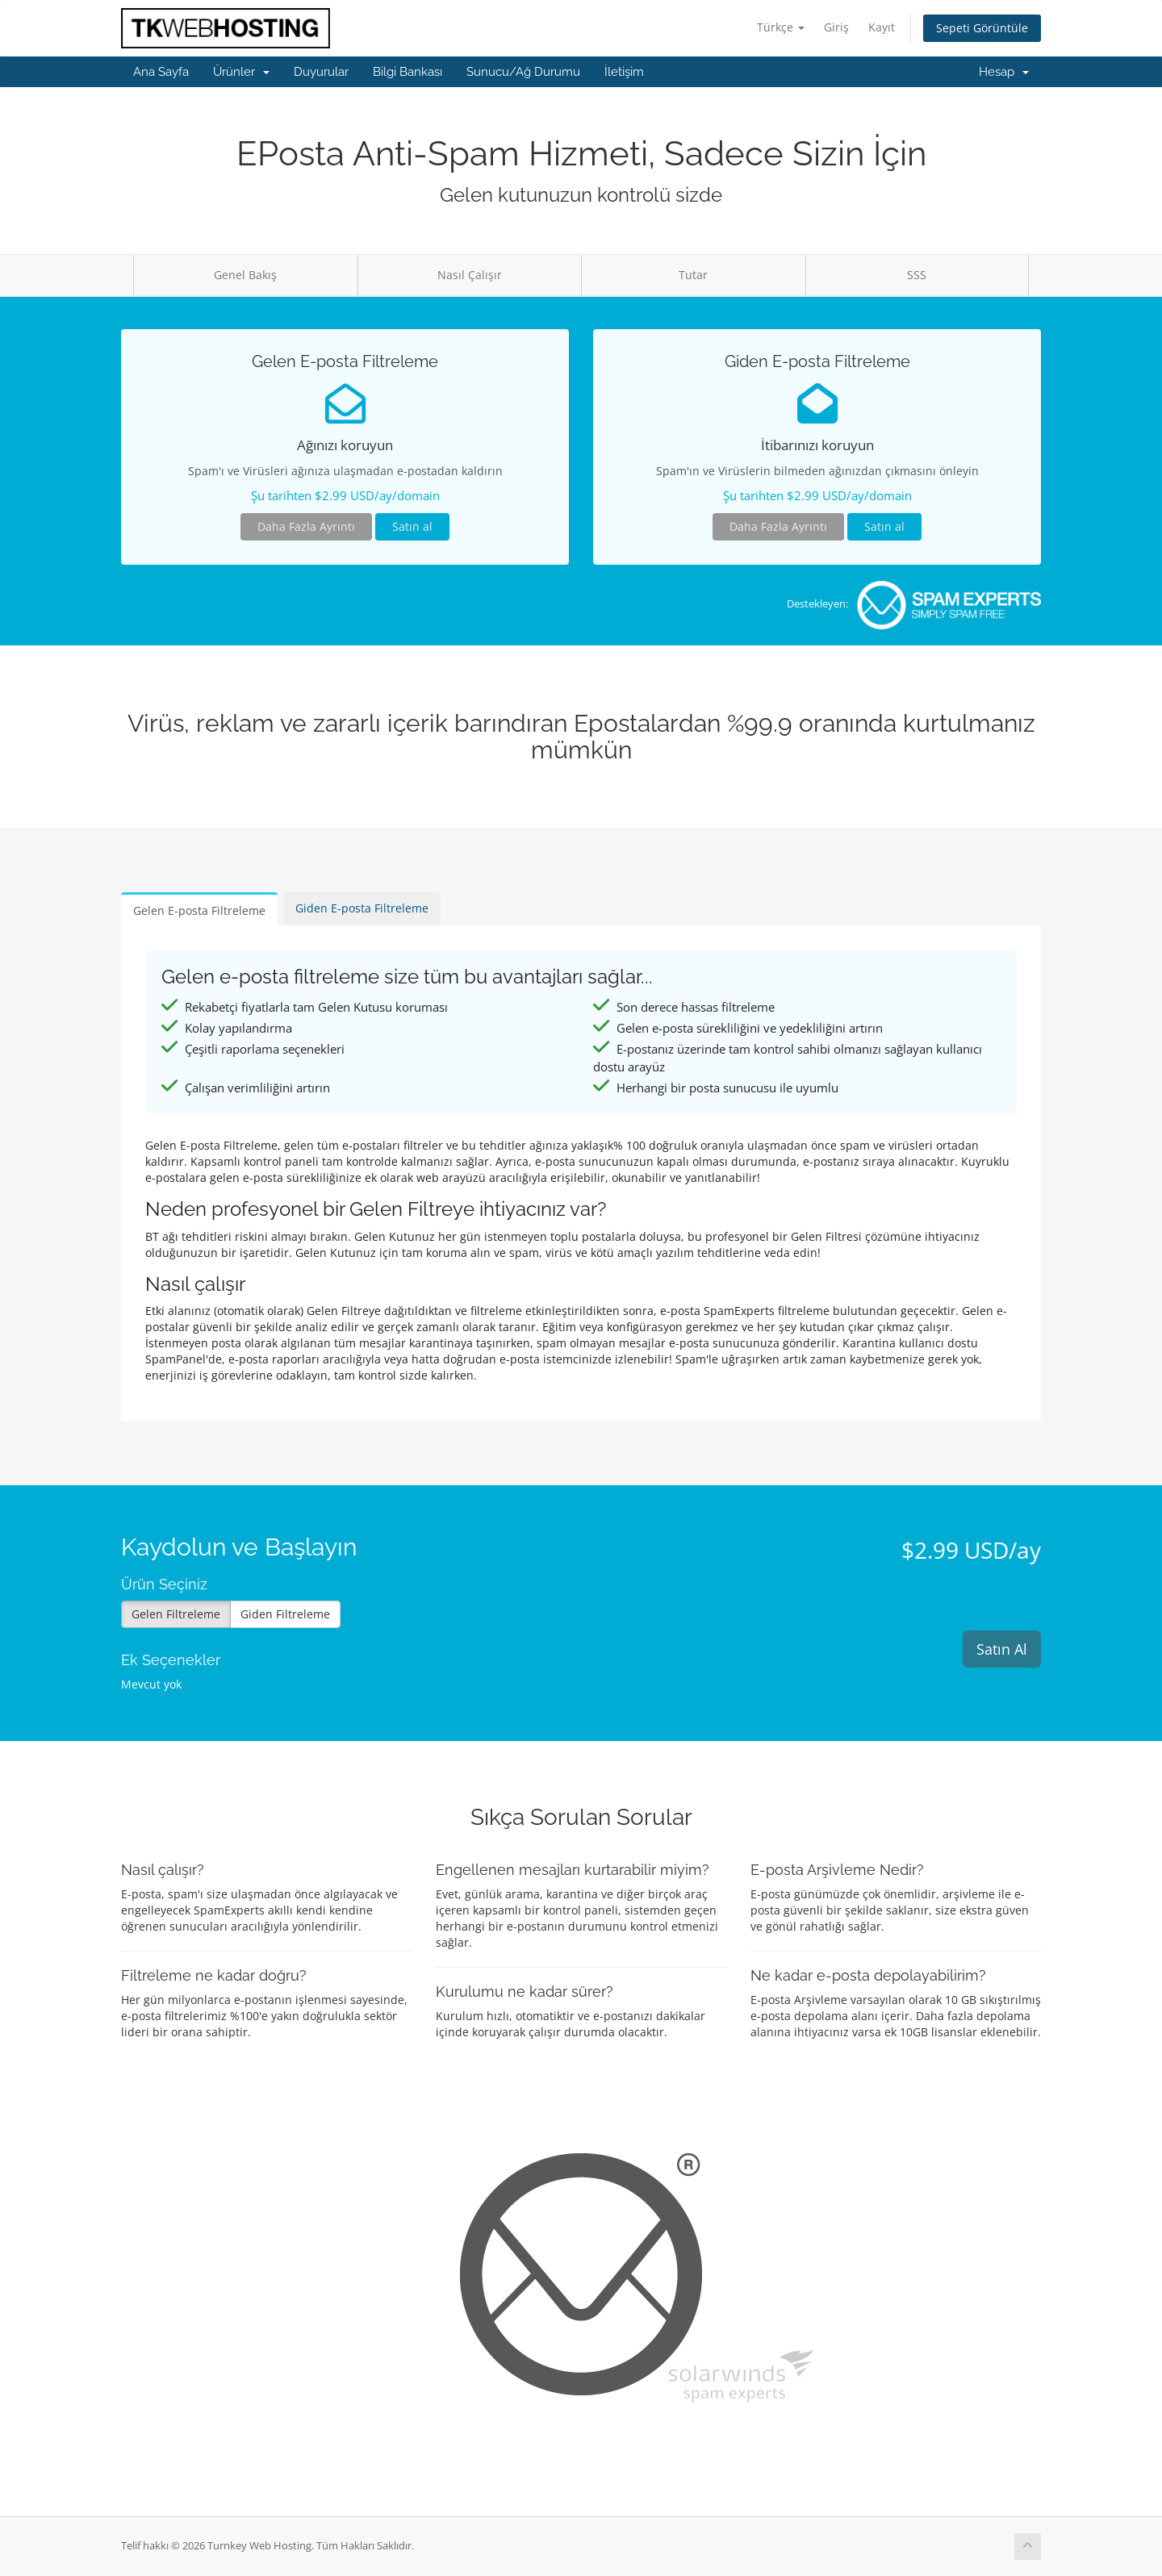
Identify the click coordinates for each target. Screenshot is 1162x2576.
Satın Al (1001, 1649)
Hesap (1004, 72)
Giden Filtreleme (285, 1614)
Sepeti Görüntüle (982, 27)
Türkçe (781, 27)
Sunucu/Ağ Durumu (523, 72)
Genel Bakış (245, 274)
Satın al (412, 526)
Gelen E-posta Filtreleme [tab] (199, 910)
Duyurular (321, 72)
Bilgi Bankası (407, 72)
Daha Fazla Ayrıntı (306, 526)
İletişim (624, 72)
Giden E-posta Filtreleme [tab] (361, 908)
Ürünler (241, 72)
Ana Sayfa (161, 72)
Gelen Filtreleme (176, 1614)
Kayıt (881, 27)
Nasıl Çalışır (469, 274)
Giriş (836, 27)
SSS (916, 274)
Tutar (693, 274)
